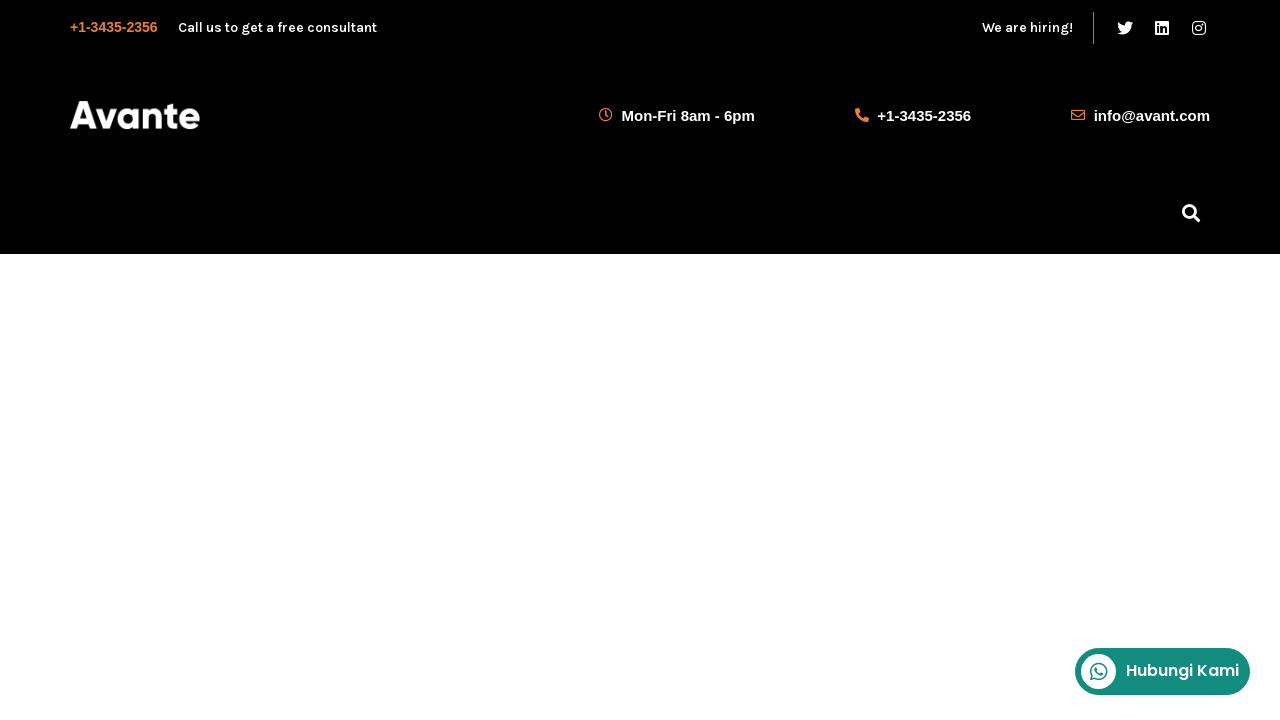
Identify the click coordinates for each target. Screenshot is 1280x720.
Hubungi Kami (1160, 671)
